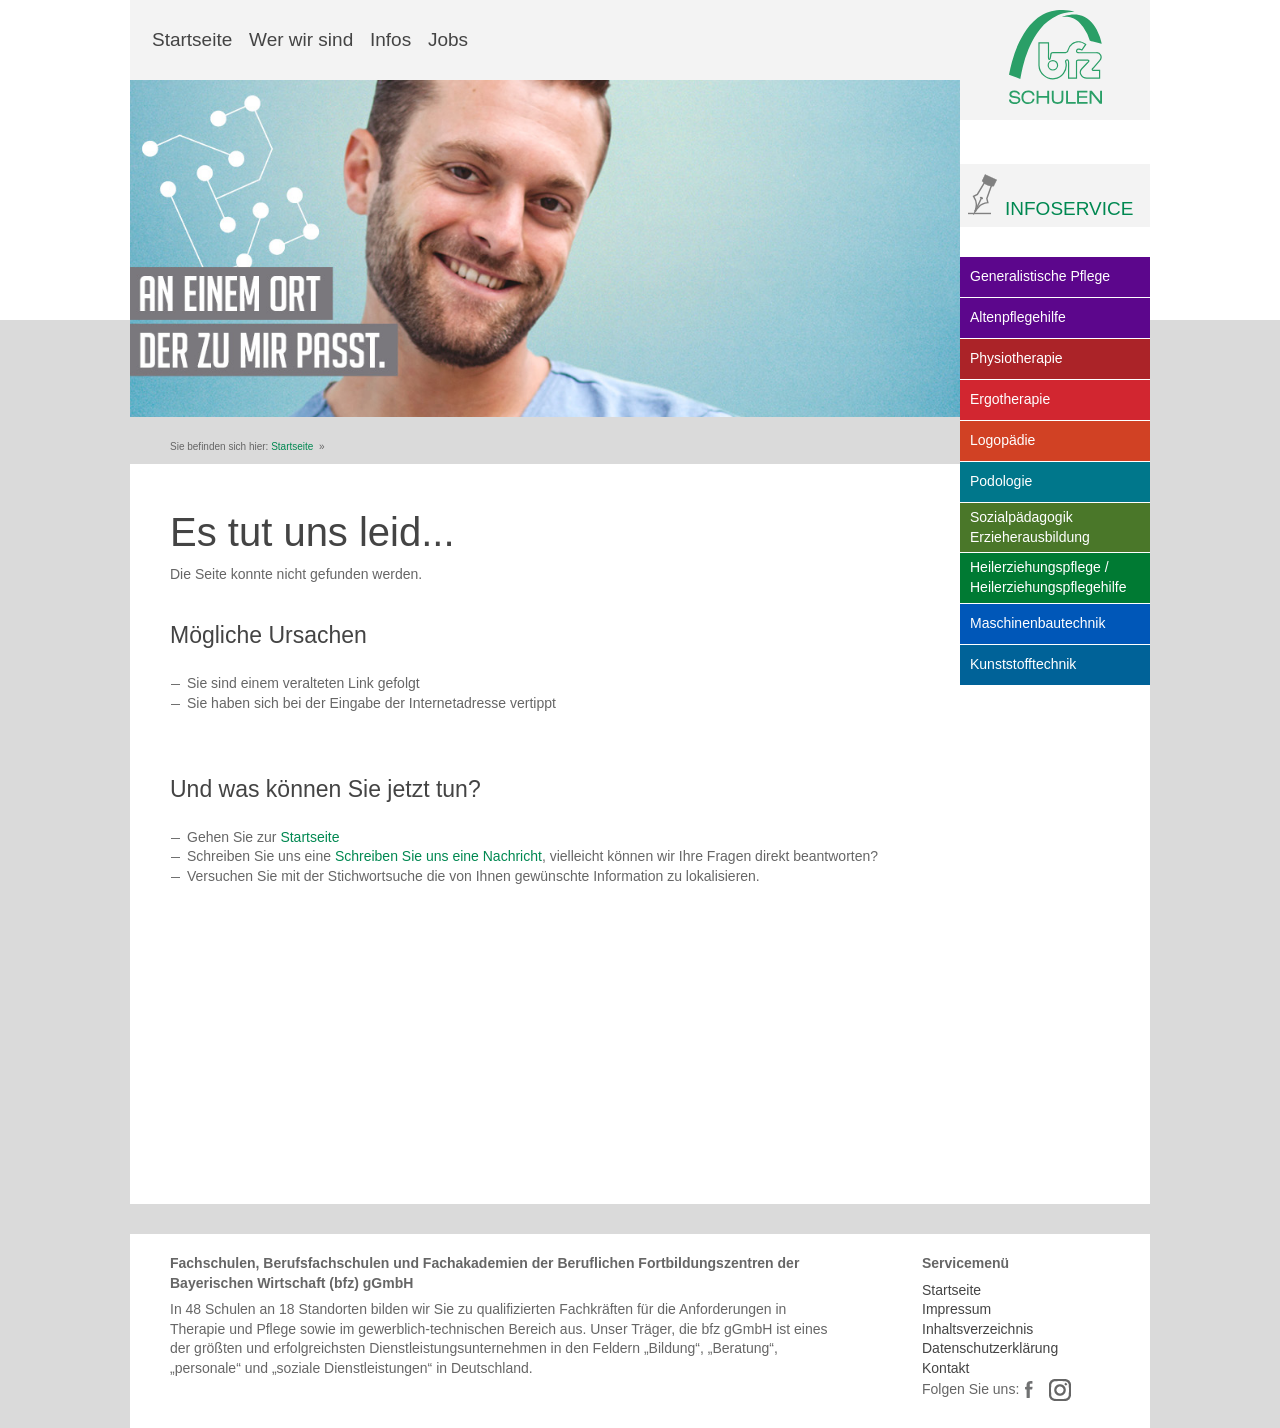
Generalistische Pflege (1040, 276)
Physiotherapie (1016, 358)
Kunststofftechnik (1023, 664)
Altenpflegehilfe (1018, 317)
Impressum (956, 1309)
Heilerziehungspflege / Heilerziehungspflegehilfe (1048, 577)
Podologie (1001, 481)
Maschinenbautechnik (1037, 623)
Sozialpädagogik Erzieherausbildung (1030, 527)
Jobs (448, 39)
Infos (390, 39)
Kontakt (945, 1368)
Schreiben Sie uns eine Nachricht (438, 856)
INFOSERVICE (1069, 208)
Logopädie (1002, 440)
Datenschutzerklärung (990, 1348)
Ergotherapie (1010, 399)
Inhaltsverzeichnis (977, 1329)
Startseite (192, 39)
